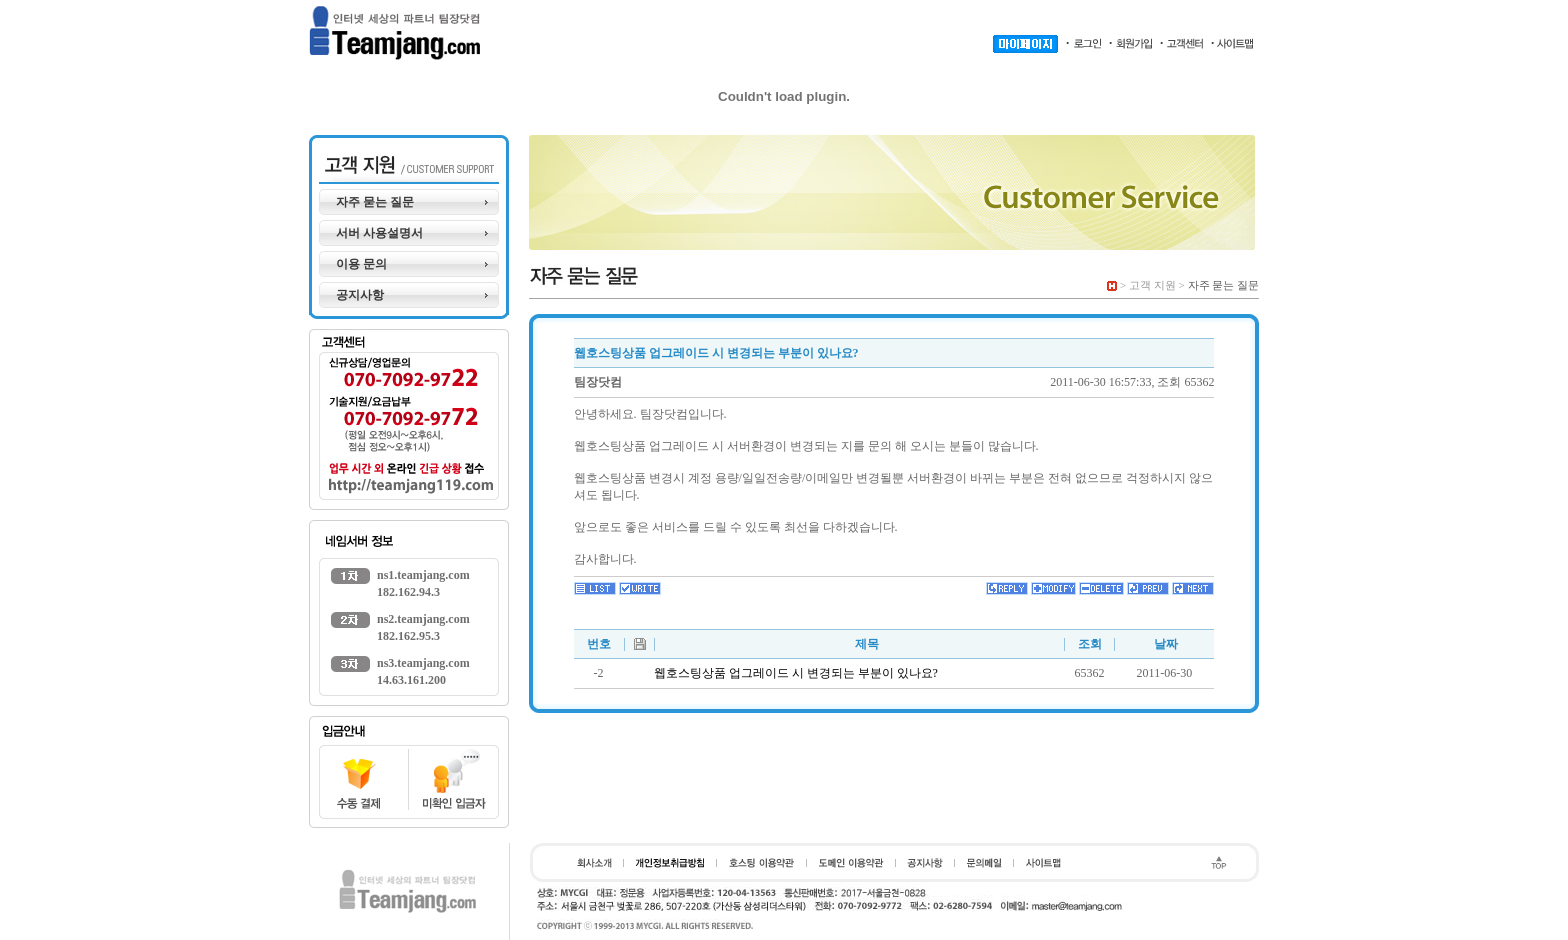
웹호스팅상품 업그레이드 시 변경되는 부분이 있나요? (796, 673)
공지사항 (360, 295)
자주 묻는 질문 (375, 202)
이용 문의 (361, 264)
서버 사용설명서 (379, 233)
